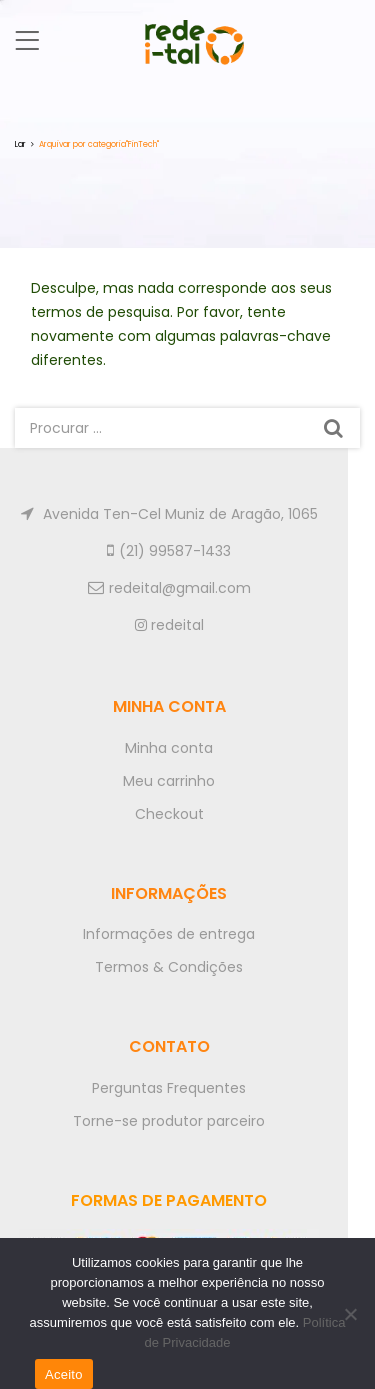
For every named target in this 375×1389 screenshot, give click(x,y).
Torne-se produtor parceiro (169, 1121)
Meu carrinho (169, 781)
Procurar (333, 428)
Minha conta (169, 748)
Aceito (64, 1374)
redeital (169, 625)
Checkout (169, 814)
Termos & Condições (169, 967)
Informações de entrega (169, 934)
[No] (350, 1314)
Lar (20, 144)
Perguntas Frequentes (169, 1088)
